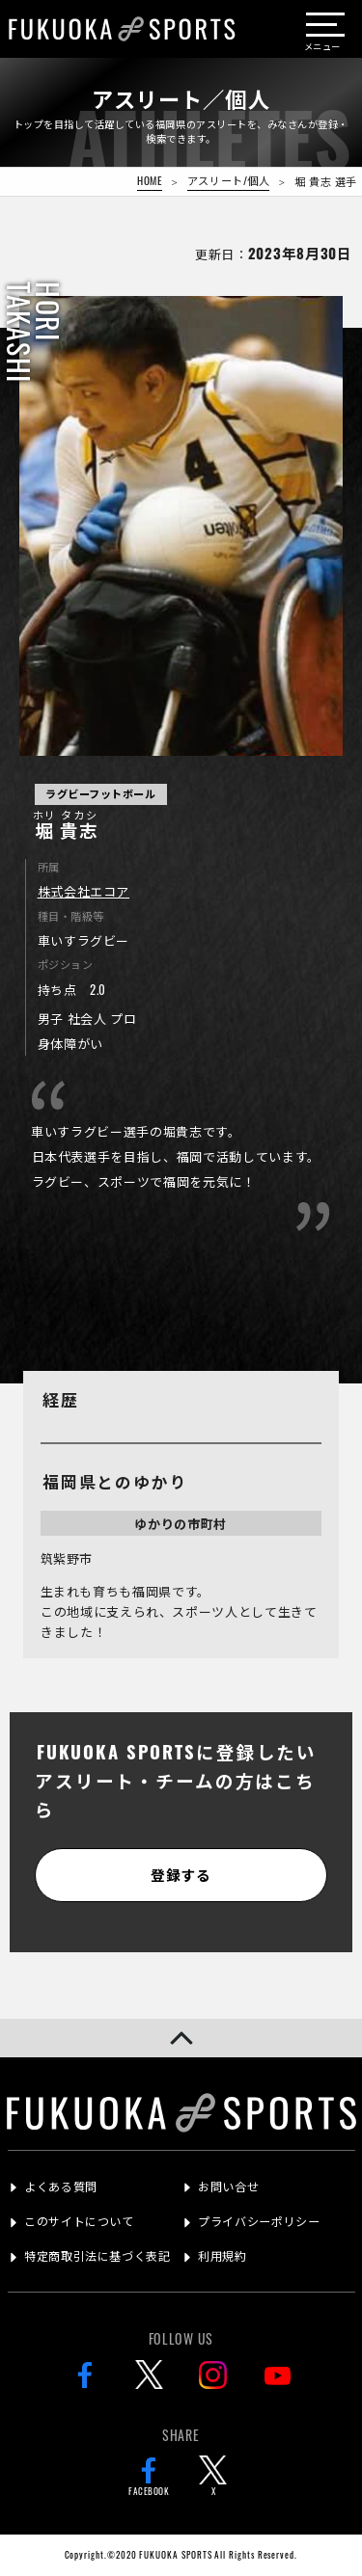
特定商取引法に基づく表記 (97, 2255)
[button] (181, 2038)
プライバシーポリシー (259, 2221)
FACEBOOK (148, 2476)
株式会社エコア (84, 890)
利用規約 (222, 2255)
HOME (149, 180)
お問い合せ (228, 2186)
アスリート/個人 (228, 180)
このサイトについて (78, 2221)
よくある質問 (60, 2186)
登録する (181, 1874)
